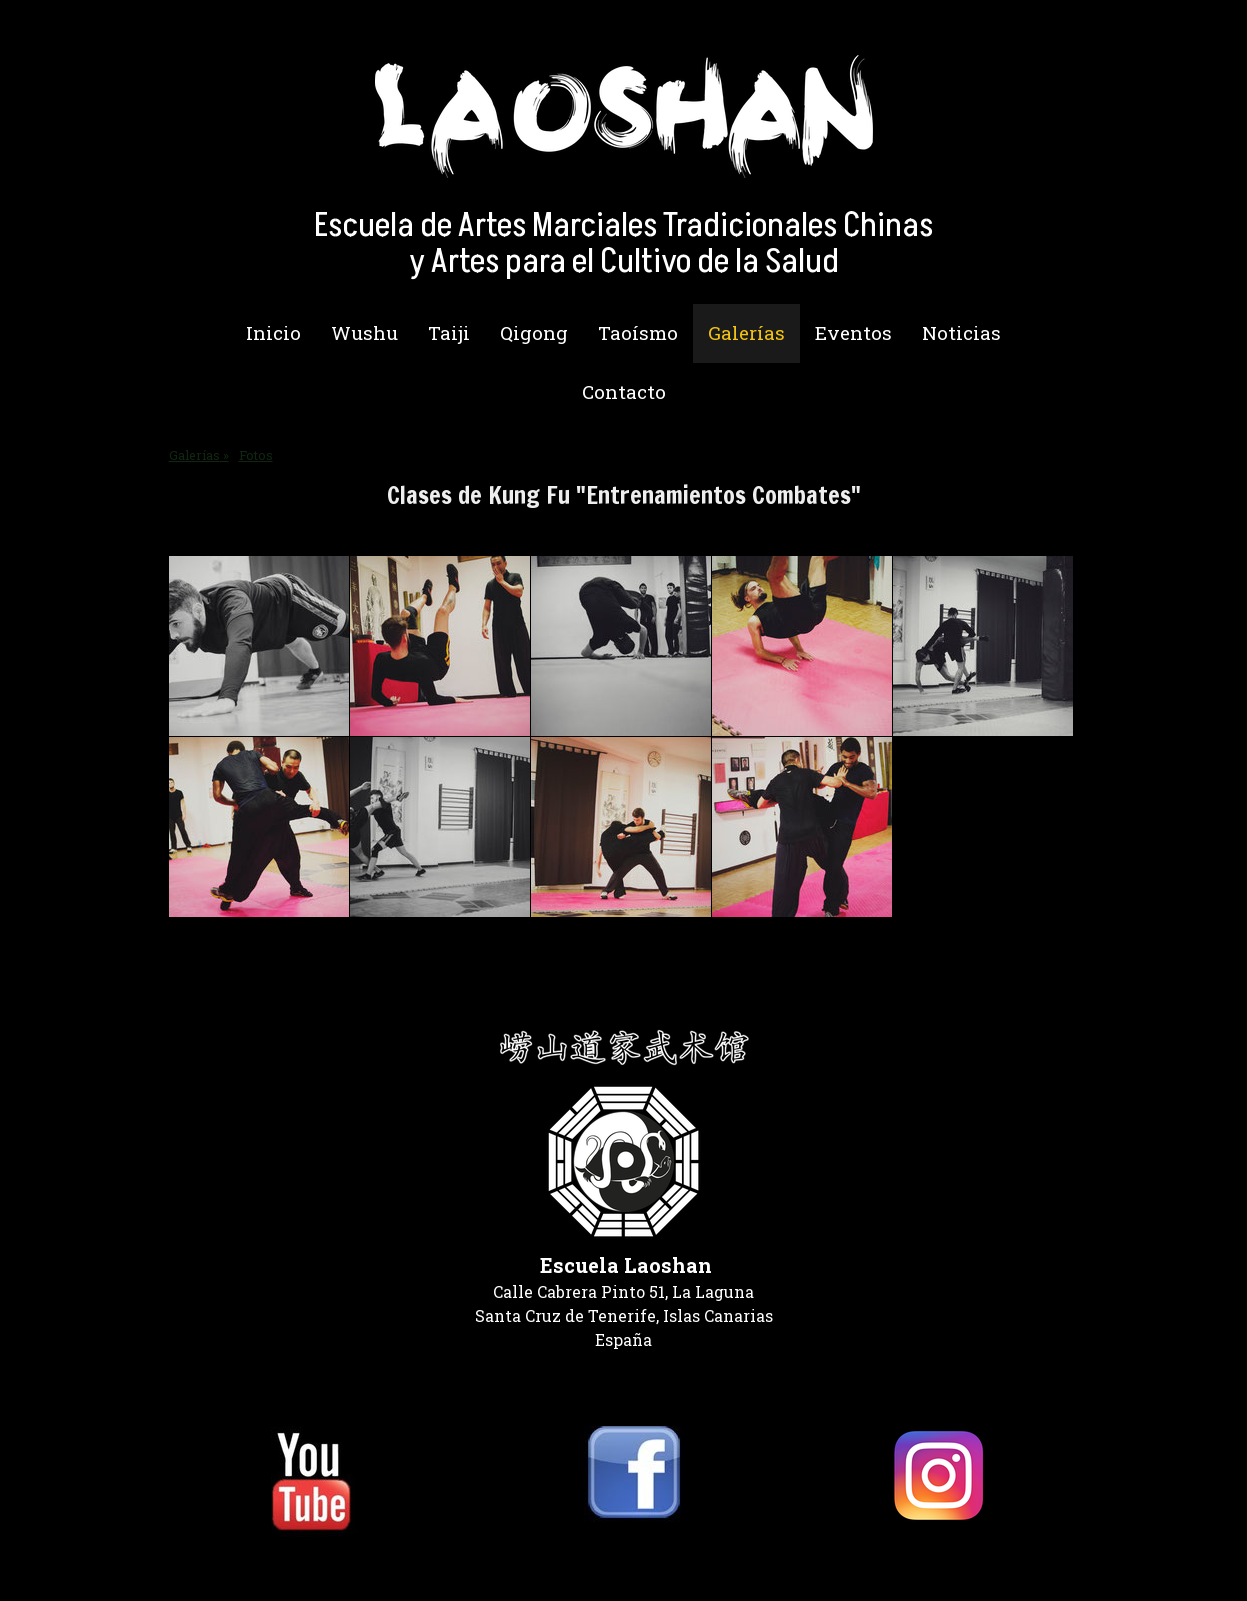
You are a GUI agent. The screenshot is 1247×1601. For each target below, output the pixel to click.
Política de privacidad (235, 1561)
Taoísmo (638, 332)
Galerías (746, 332)
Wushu (364, 332)
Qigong (534, 332)
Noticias (961, 332)
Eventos (853, 332)
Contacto (624, 391)
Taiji (449, 332)
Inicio (273, 332)
